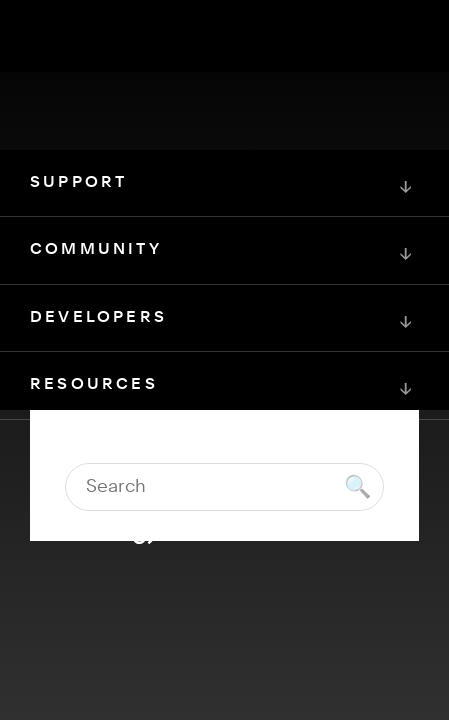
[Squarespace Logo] (225, 530)
